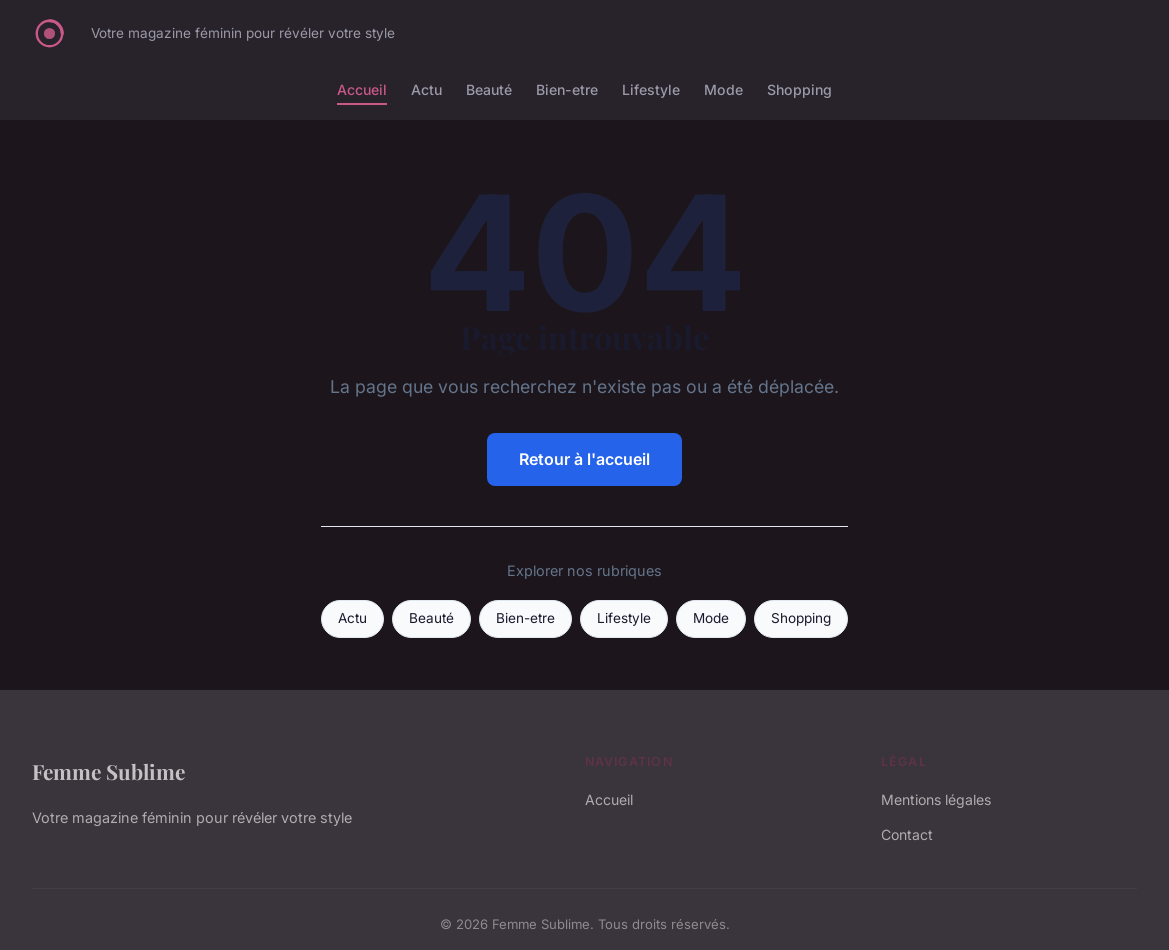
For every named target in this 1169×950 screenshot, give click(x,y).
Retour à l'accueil (584, 459)
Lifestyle (651, 89)
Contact (907, 834)
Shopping (799, 89)
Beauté (489, 89)
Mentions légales (936, 799)
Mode (723, 89)
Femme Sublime (108, 771)
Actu (426, 89)
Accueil (362, 89)
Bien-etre (567, 89)
